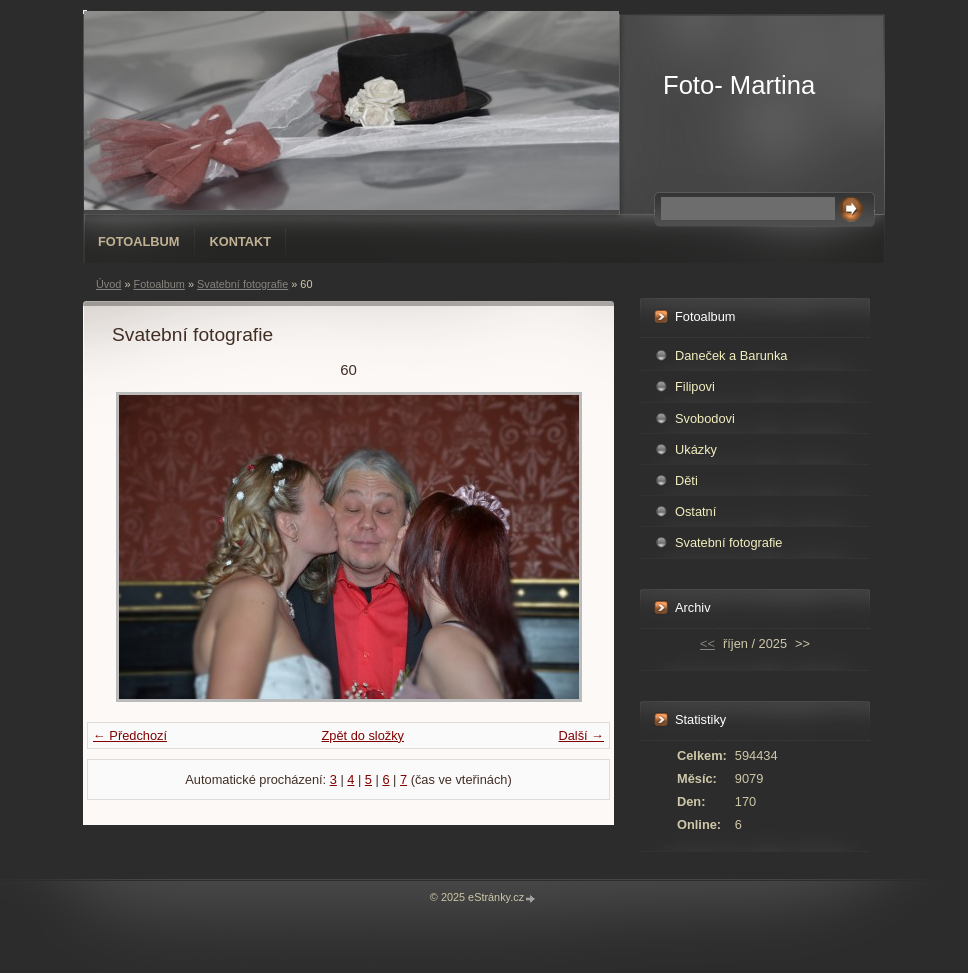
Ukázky (696, 449)
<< (707, 643)
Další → (581, 735)
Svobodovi (705, 418)
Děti (686, 480)
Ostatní (695, 511)
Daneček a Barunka (731, 355)
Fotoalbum (139, 241)
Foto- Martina (739, 85)
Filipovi (695, 386)
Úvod (108, 284)
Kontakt (241, 241)
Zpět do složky (362, 735)
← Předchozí (130, 735)
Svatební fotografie (242, 284)
